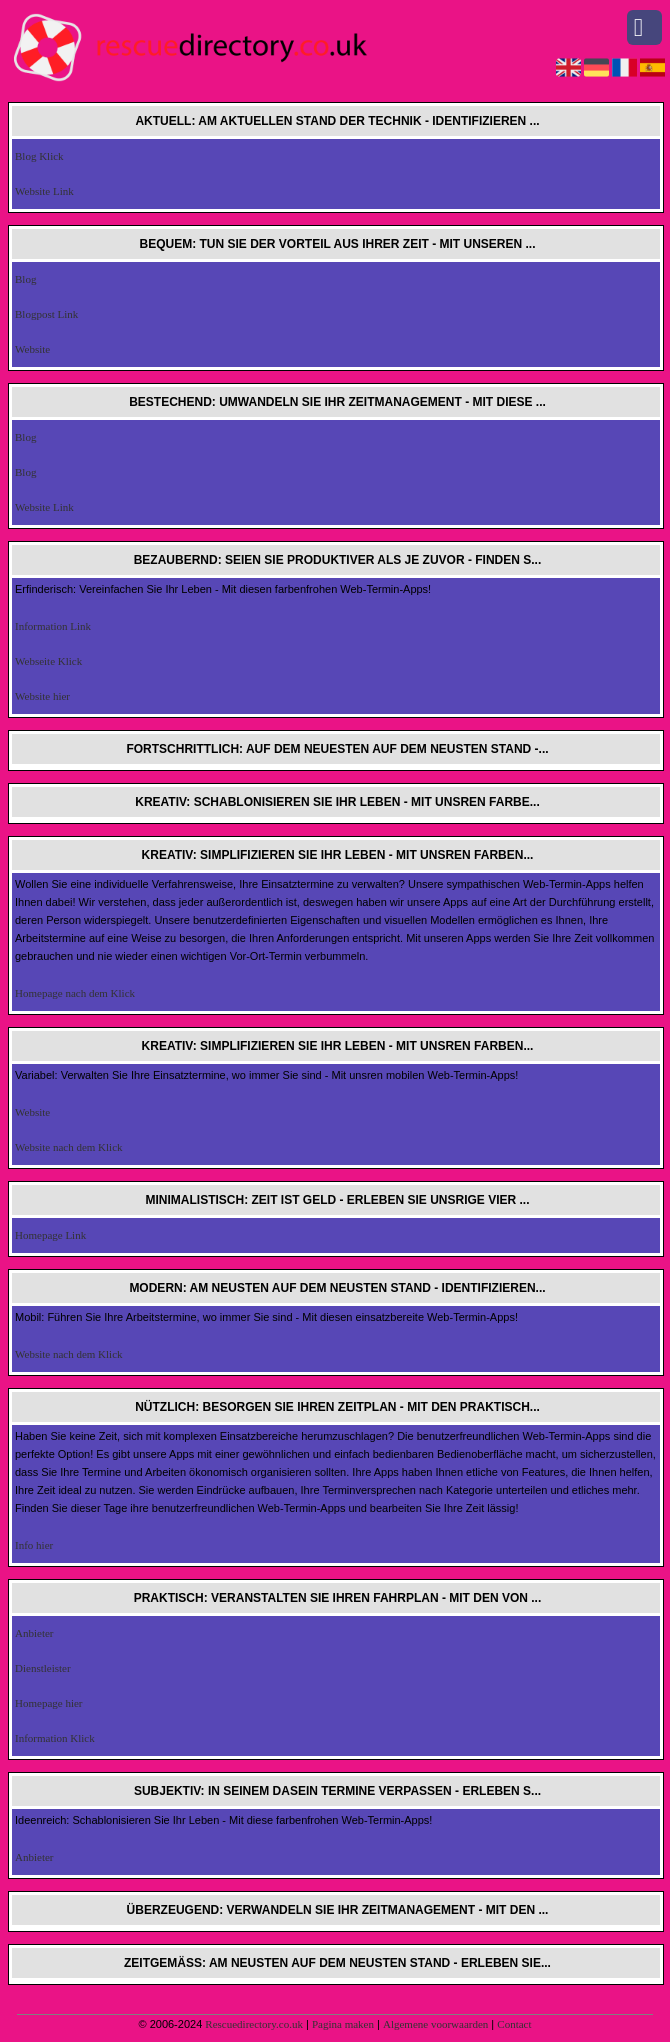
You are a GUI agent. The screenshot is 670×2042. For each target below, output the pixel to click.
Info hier (34, 1545)
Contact (514, 2024)
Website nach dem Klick (69, 1147)
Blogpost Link (46, 314)
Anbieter (34, 1633)
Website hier (42, 696)
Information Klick (55, 1738)
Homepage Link (50, 1235)
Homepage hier (49, 1703)
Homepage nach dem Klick (75, 993)
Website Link (44, 191)
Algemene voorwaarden (435, 2024)
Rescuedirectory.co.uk (254, 2024)
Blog (25, 279)
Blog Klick (39, 156)
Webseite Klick (48, 661)
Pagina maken (343, 2024)
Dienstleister (43, 1668)
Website (32, 349)
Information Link (53, 626)
